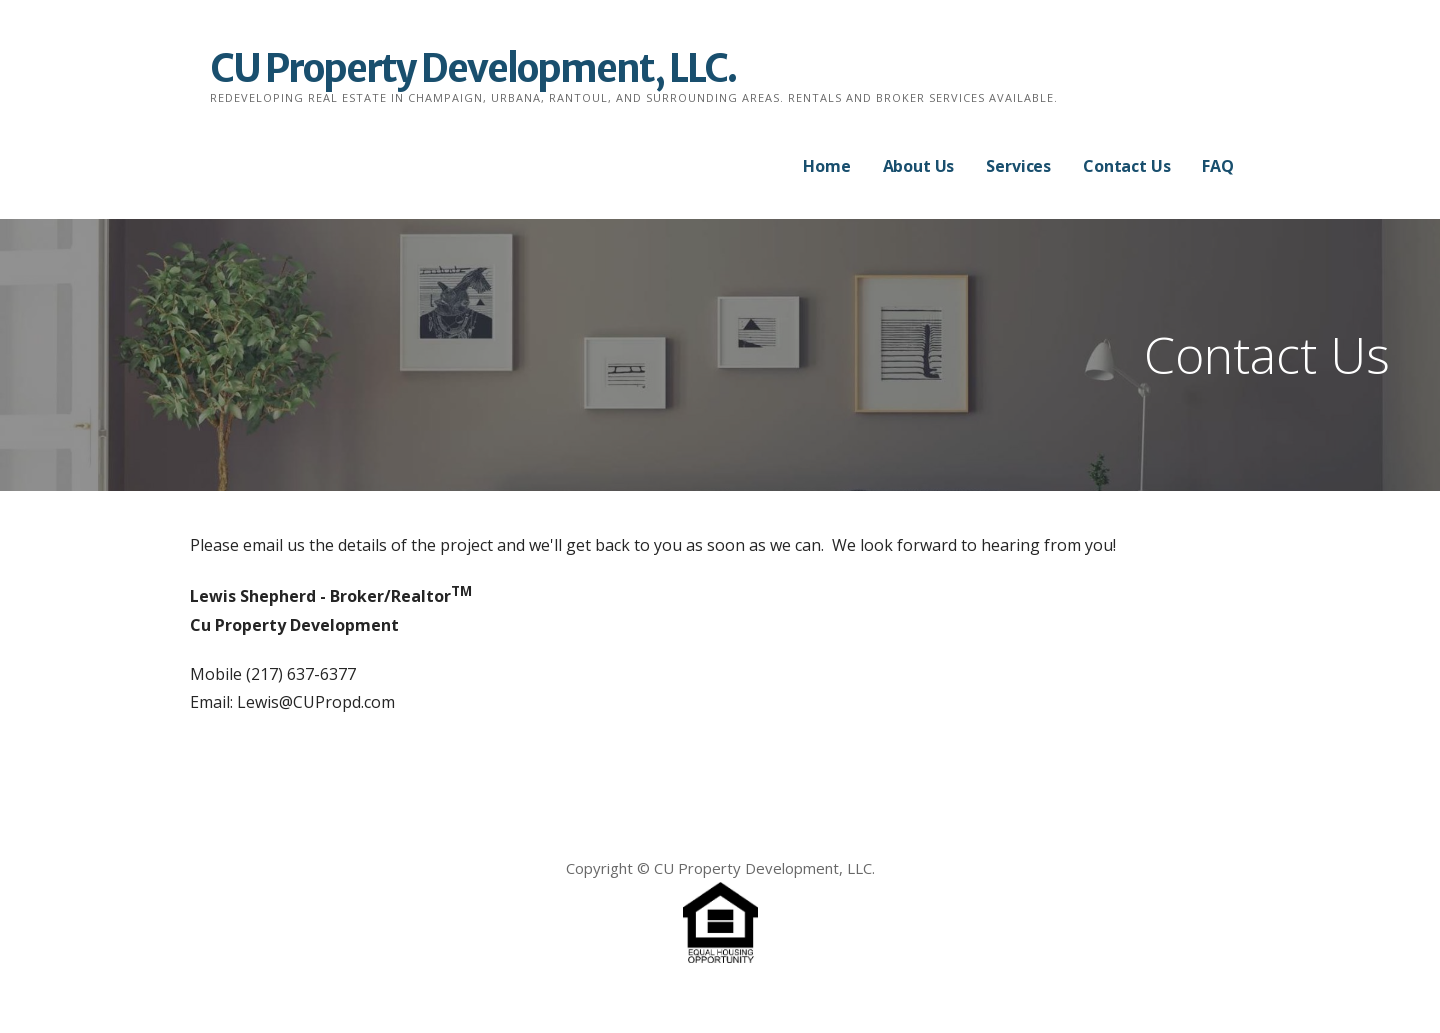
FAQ (1218, 166)
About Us (919, 166)
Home (826, 166)
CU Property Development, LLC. (473, 68)
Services (1018, 166)
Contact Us (1126, 166)
